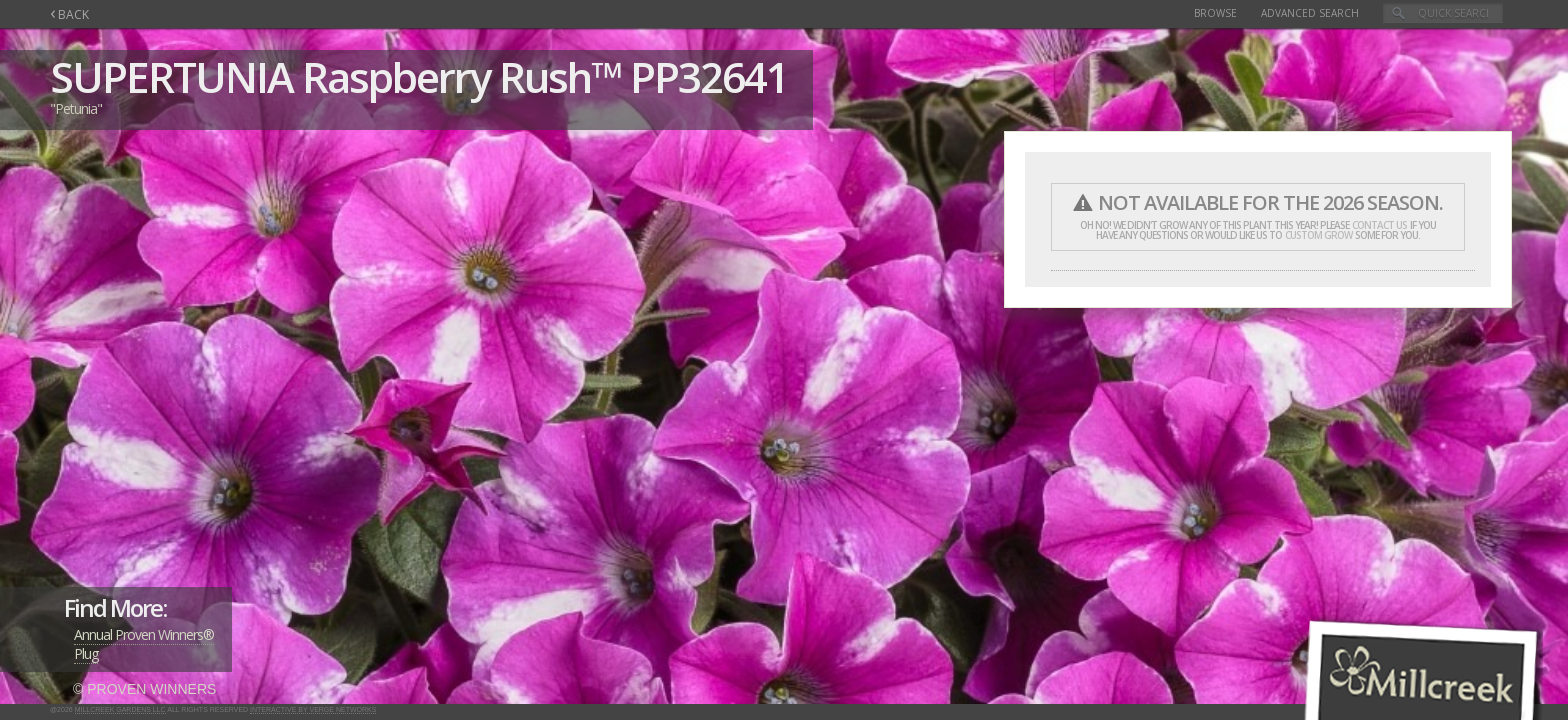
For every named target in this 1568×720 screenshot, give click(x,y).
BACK (69, 14)
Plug (86, 653)
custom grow (1318, 235)
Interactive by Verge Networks (313, 709)
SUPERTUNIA (171, 76)
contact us (1379, 225)
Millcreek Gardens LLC (120, 709)
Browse (1215, 13)
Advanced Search (1310, 13)
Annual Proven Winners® (144, 634)
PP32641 (709, 76)
